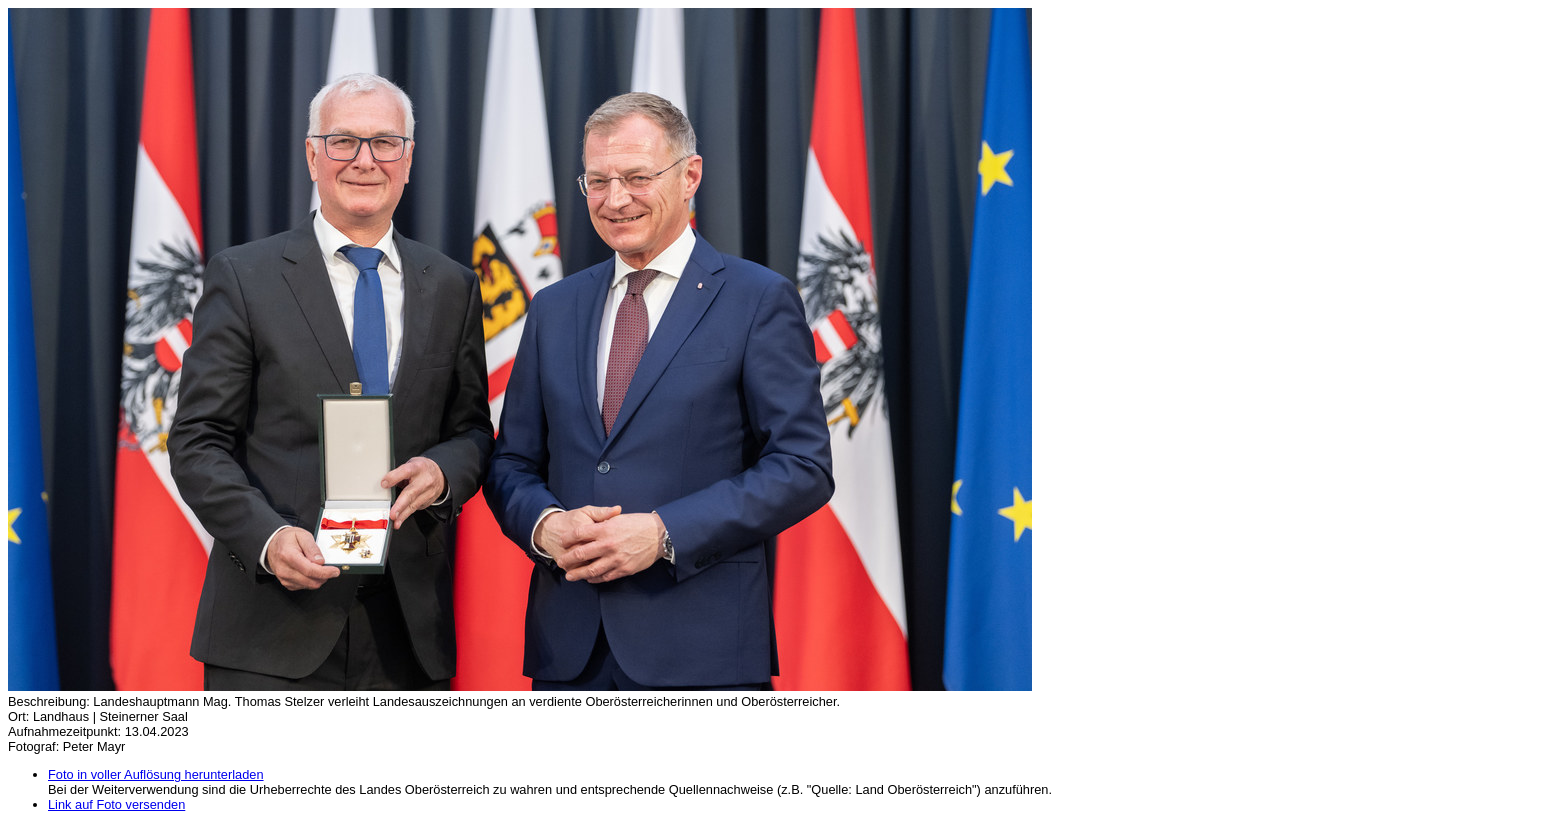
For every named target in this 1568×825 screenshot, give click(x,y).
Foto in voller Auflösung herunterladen (156, 774)
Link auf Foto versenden (116, 804)
